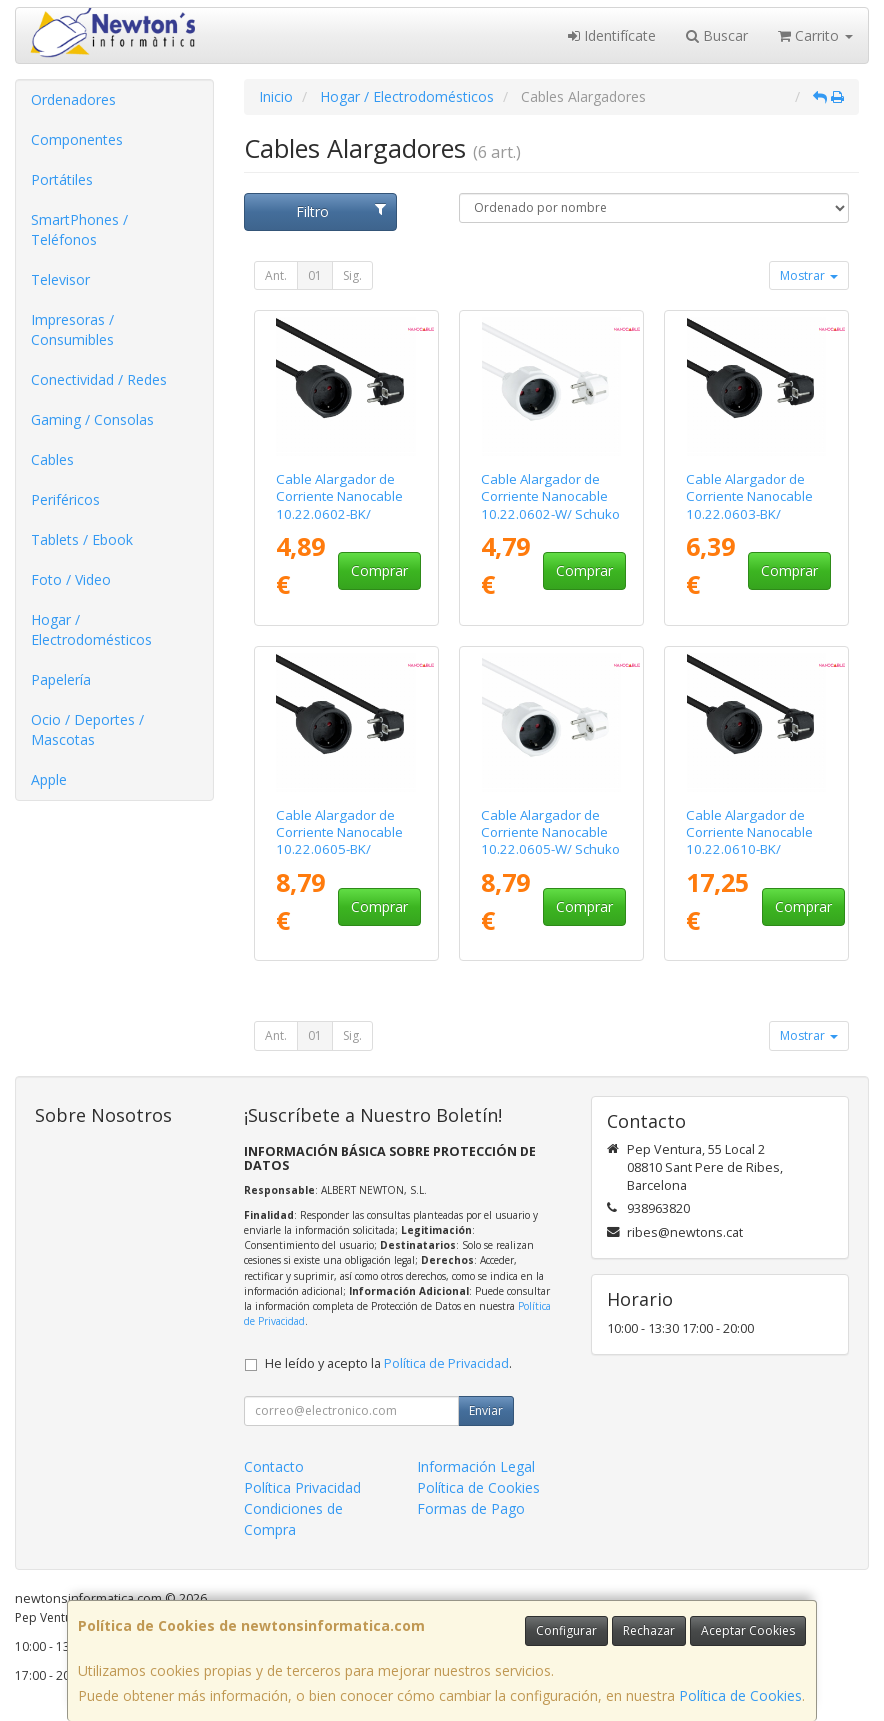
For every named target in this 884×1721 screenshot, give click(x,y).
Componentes (77, 139)
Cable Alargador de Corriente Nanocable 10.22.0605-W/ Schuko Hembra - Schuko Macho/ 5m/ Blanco (550, 849)
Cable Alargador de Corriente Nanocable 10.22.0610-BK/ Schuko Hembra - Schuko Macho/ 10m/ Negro (751, 858)
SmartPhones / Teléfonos (79, 229)
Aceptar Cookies (748, 1630)
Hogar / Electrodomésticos (91, 629)
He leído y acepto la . (388, 1363)
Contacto (274, 1466)
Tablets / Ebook (82, 539)
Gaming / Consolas (92, 419)
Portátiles (62, 179)
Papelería (61, 679)
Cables (52, 459)
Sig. (352, 275)
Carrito (815, 35)
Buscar (717, 35)
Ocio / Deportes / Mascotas (87, 729)
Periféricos (65, 499)
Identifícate (612, 35)
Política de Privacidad (446, 1363)
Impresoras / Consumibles (72, 329)
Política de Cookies (740, 1695)
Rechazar (649, 1630)
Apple (49, 779)
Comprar (379, 570)
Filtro (341, 211)
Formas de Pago (471, 1508)
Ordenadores (73, 99)
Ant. (276, 275)
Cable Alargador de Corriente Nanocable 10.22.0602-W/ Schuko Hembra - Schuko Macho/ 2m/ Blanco (550, 513)
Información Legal (476, 1466)
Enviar (486, 1410)
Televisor (60, 279)
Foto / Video (71, 579)
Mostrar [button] (809, 275)
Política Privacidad (302, 1487)
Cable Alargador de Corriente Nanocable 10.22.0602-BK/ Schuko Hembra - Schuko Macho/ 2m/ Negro (339, 522)
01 (315, 275)
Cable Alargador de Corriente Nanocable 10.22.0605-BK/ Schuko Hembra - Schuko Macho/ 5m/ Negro (339, 858)
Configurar (566, 1630)
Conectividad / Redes (99, 379)
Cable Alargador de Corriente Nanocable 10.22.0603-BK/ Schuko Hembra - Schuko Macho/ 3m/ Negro (749, 522)
